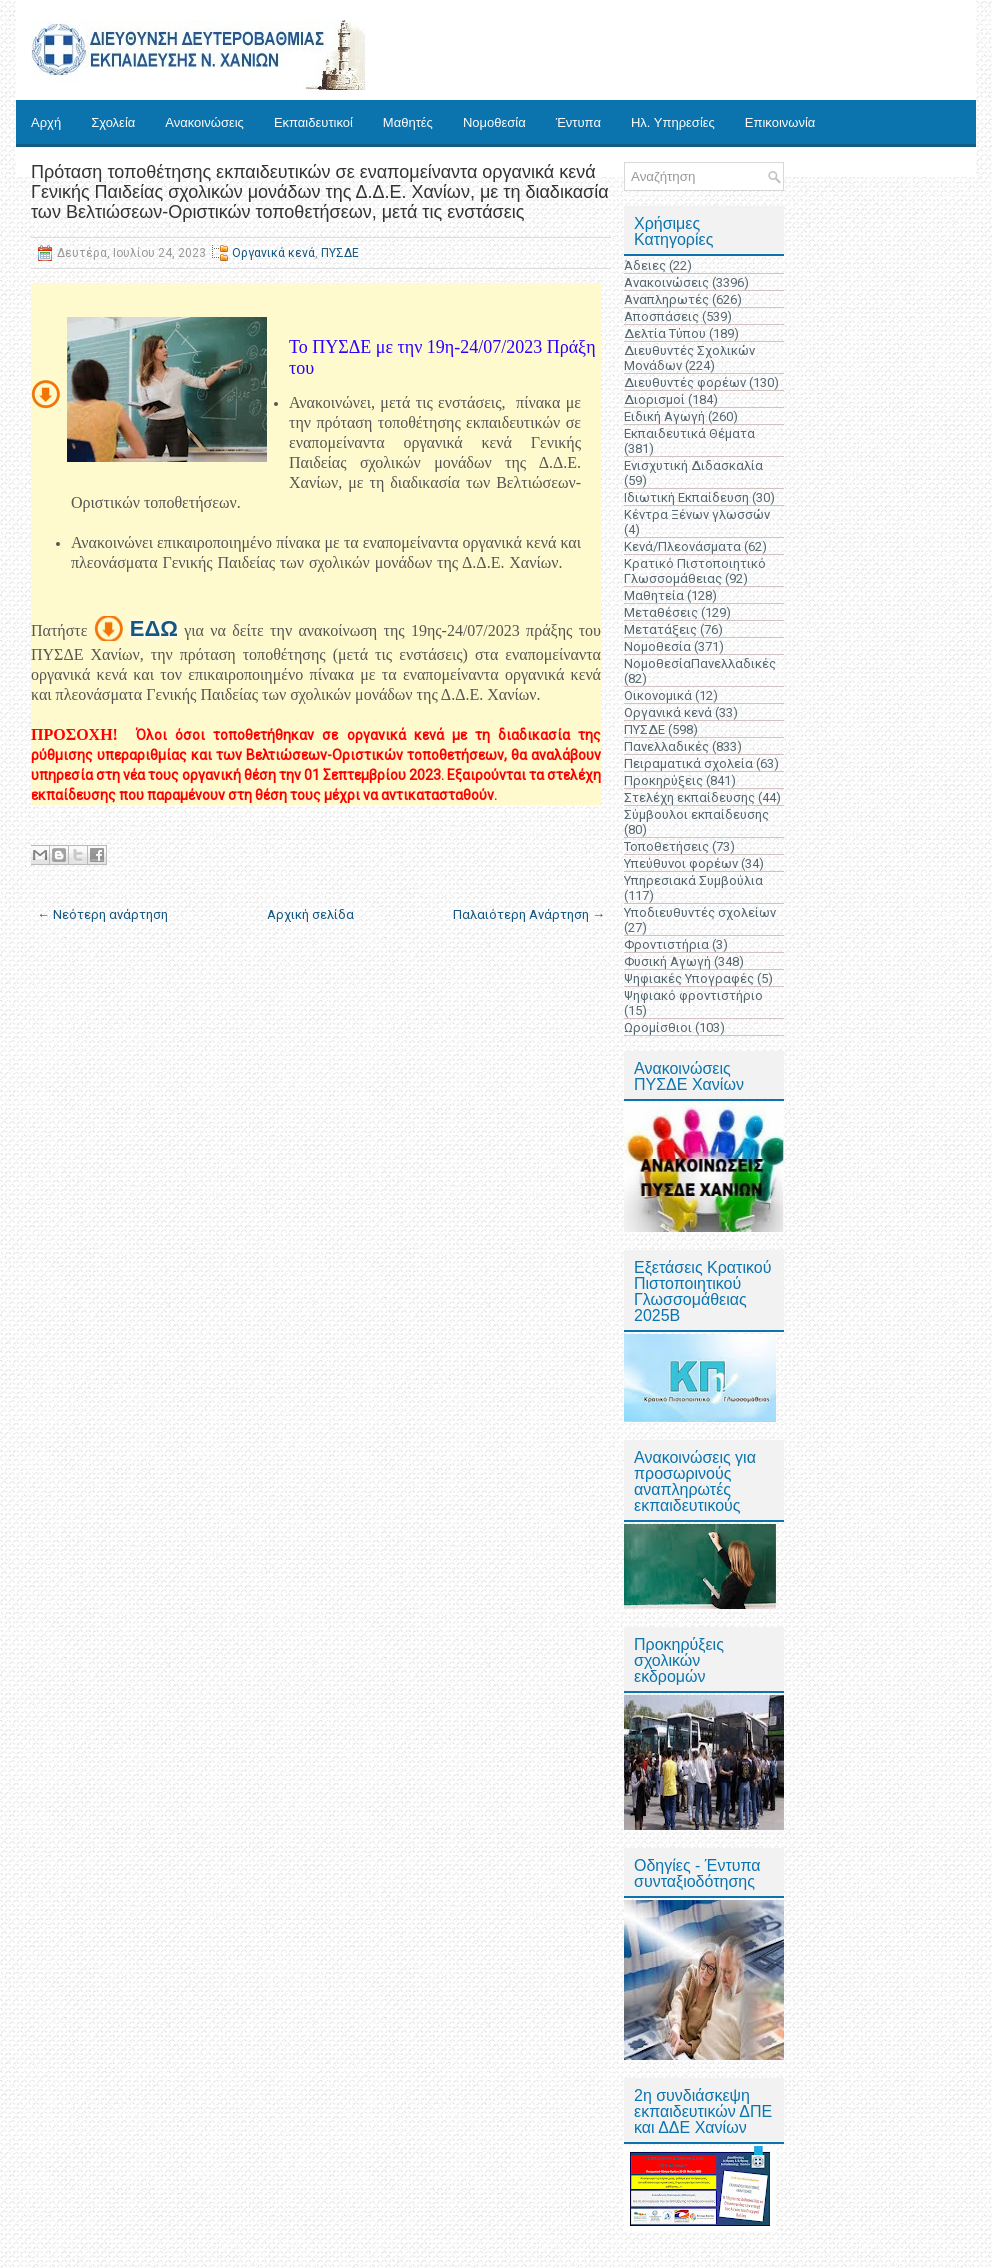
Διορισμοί (654, 399)
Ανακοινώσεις (204, 122)
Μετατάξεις (660, 629)
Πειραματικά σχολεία (688, 763)
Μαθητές (408, 122)
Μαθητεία (654, 595)
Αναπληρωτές (666, 299)
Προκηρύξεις (663, 780)
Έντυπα (578, 122)
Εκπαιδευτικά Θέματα (689, 433)
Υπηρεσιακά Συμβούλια (693, 880)
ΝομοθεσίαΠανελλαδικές (700, 663)
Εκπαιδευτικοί (313, 122)
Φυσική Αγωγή (667, 961)
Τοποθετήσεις (666, 846)
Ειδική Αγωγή (664, 416)
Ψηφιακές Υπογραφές (689, 978)
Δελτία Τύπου (665, 333)
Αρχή (46, 122)
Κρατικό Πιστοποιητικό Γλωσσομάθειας (695, 571)
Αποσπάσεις (661, 316)
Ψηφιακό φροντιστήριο (693, 995)
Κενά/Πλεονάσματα (682, 546)
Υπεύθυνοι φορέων (681, 863)
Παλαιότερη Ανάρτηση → (529, 914)
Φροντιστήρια (666, 944)
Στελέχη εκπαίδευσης (689, 797)
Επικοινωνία (780, 122)
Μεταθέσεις (661, 612)
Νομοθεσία (494, 122)
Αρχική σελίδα (310, 914)
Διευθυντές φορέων (685, 382)
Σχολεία (113, 122)
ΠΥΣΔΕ (340, 253)
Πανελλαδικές (666, 746)
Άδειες (645, 265)
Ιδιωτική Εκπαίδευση (686, 497)
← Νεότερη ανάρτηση (102, 914)
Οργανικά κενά (273, 253)
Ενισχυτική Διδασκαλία (693, 465)
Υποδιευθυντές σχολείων (700, 912)
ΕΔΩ (154, 628)
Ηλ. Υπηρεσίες (673, 122)
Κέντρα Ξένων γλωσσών (697, 514)
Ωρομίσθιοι (658, 1027)
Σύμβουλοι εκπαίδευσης (696, 814)
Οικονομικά (658, 695)
